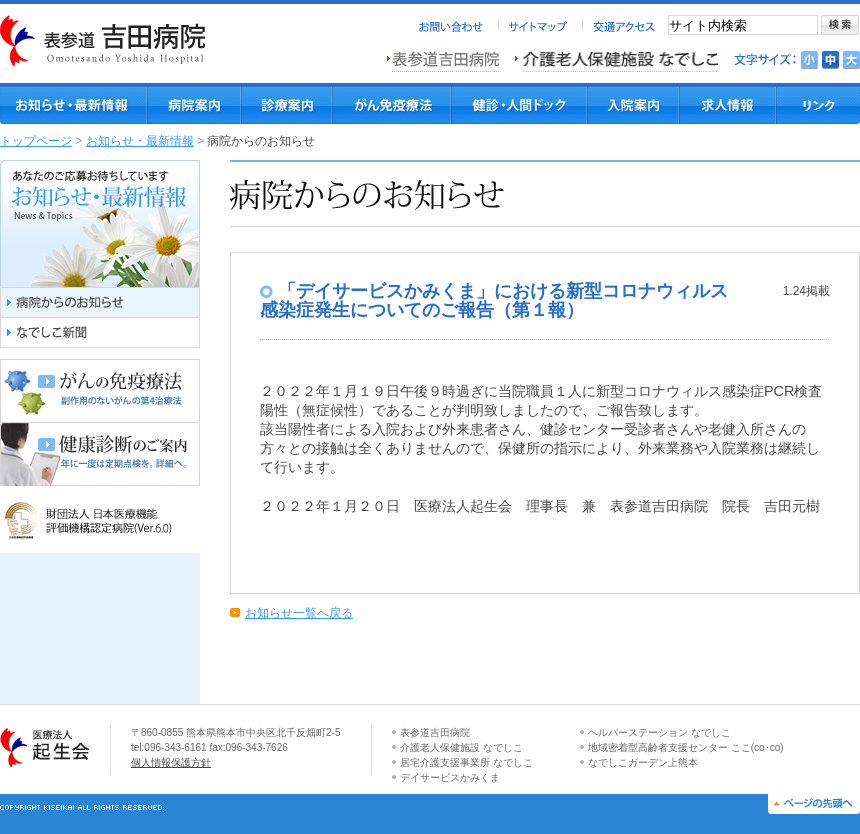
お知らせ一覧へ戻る (299, 613)
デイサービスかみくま (450, 777)
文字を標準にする (830, 60)
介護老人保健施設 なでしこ (461, 747)
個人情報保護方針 (171, 762)
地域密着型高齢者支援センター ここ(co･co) (686, 747)
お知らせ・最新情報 (140, 141)
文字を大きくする (851, 60)
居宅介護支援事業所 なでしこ (466, 762)
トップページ (36, 141)
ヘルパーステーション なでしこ (659, 732)
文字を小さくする (809, 60)
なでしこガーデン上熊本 (643, 762)
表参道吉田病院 (435, 732)
